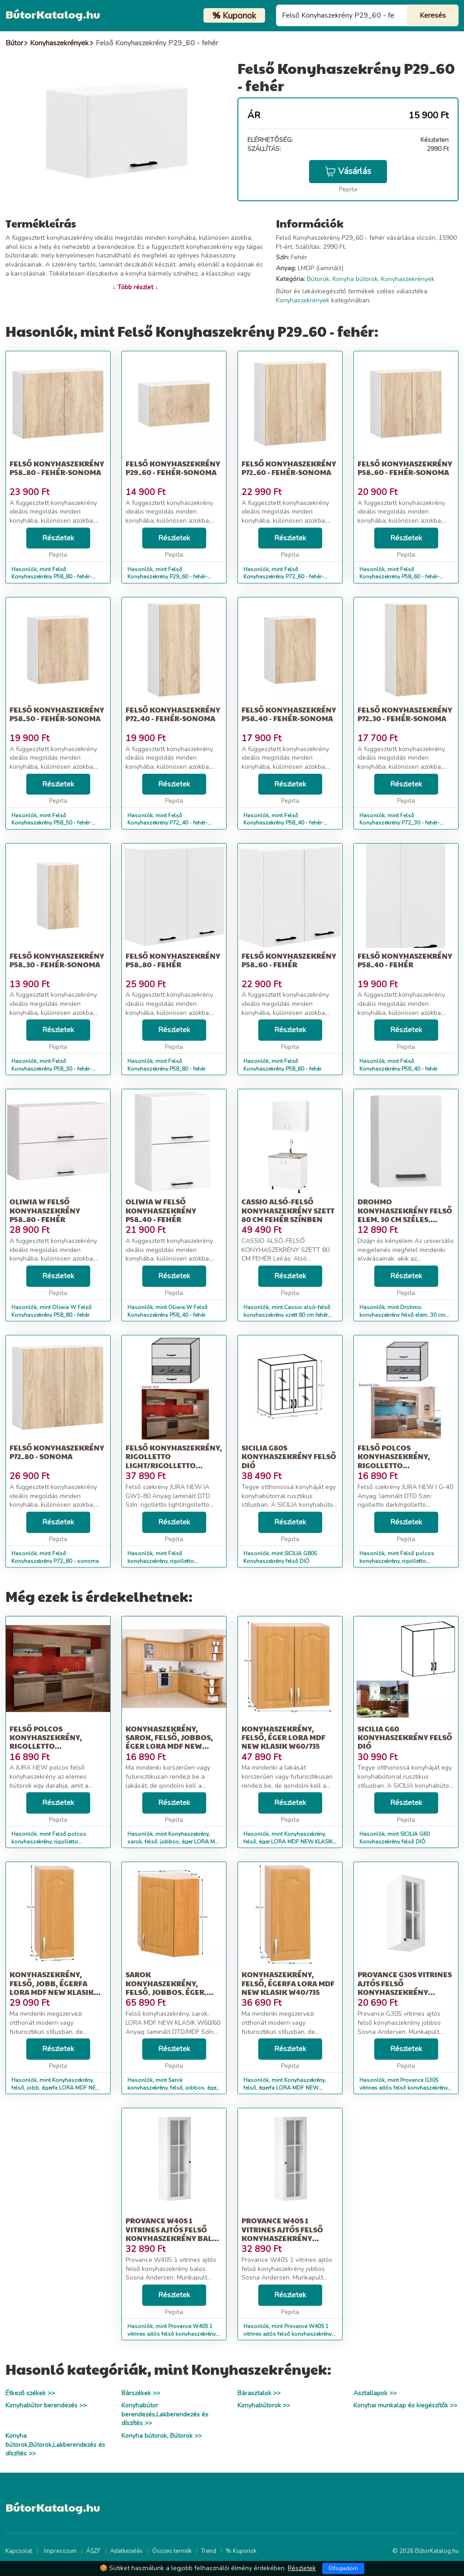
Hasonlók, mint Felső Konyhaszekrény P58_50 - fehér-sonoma (51, 823)
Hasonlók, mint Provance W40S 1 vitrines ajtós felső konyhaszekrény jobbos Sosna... (287, 2334)
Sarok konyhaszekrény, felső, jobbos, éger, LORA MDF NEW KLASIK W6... (168, 1991)
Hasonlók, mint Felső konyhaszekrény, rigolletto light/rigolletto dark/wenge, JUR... (169, 1561)
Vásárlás (348, 171)
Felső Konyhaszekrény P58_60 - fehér (289, 960)
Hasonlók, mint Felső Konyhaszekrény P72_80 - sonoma (55, 1557)
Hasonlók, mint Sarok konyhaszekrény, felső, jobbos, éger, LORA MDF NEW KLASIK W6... (173, 2087)
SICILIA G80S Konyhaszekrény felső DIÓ (289, 1456)
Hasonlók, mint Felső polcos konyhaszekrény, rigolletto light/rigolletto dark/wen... (48, 1841)
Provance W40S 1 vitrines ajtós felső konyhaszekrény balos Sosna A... (174, 2233)
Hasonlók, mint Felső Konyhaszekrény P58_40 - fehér (398, 1065)
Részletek (58, 538)
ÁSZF (93, 2551)
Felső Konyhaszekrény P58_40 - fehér (405, 960)
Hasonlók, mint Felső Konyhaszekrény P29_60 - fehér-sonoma (167, 577)
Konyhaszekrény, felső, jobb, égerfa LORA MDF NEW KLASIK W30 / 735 (52, 1987)
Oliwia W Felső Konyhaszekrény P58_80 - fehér (45, 1210)
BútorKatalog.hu (52, 14)
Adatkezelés (126, 2551)
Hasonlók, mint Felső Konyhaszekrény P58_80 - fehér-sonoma (51, 577)
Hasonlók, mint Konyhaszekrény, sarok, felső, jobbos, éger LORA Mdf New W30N (173, 1841)
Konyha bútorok (355, 279)
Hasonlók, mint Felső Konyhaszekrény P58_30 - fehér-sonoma (51, 1069)
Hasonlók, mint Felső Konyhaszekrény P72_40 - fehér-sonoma (167, 823)
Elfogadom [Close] (343, 2568)
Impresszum (60, 2551)
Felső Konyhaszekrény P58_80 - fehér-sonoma (57, 467)
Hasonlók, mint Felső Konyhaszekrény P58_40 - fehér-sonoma (283, 823)
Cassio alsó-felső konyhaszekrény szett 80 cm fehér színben (288, 1210)
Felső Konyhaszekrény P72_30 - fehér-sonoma (405, 713)
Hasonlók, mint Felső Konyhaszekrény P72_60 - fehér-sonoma (283, 577)
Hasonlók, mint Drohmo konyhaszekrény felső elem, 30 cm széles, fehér (402, 1315)
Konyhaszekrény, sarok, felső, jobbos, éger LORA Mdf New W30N (169, 1741)
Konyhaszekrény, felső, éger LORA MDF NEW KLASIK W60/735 (283, 1737)
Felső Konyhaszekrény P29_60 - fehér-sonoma (173, 467)
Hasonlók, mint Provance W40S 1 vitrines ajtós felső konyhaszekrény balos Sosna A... (171, 2334)
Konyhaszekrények (408, 279)
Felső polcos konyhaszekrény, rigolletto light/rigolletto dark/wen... (46, 1746)
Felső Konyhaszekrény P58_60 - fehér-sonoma (405, 467)
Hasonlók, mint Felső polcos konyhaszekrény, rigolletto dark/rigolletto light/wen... (396, 1561)
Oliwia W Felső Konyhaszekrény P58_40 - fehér (161, 1210)
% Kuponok (241, 2551)
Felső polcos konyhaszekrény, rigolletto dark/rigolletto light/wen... (394, 1465)
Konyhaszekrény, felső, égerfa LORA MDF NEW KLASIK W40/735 (288, 1983)
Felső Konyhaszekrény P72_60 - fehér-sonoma (289, 467)
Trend (208, 2551)
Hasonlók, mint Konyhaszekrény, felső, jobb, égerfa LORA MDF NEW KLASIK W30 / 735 (56, 2087)
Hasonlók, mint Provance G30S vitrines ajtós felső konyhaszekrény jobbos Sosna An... (403, 2087)
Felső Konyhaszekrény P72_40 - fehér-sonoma (173, 713)
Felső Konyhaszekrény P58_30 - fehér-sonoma (57, 960)
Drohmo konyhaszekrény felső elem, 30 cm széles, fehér (405, 1214)
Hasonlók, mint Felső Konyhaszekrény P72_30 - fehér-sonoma (399, 823)
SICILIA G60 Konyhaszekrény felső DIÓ (405, 1737)
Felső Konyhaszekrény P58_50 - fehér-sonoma (57, 713)
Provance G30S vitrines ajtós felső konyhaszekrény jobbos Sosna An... (405, 1987)
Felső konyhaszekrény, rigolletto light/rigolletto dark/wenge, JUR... (174, 1460)
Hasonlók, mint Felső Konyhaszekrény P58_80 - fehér (166, 1065)
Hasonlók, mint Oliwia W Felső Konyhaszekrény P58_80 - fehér (51, 1311)
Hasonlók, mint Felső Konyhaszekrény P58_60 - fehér (282, 1065)
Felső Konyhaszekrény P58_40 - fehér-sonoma (289, 713)
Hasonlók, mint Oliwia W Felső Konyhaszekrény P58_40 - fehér (167, 1311)
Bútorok (318, 279)
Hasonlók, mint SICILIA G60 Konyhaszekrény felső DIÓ (394, 1837)
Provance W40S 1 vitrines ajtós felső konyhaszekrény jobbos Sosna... (282, 2233)
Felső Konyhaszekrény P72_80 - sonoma (57, 1451)
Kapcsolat (18, 2551)
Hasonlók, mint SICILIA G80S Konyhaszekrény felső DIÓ (280, 1557)
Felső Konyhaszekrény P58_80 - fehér (173, 960)
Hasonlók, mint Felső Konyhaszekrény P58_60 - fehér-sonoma (399, 577)
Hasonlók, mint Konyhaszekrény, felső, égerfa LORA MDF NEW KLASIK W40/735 (284, 2087)
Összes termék (172, 2551)
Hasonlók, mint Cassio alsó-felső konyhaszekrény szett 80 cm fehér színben (286, 1315)
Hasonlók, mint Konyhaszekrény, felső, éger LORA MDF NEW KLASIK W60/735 (288, 1841)
